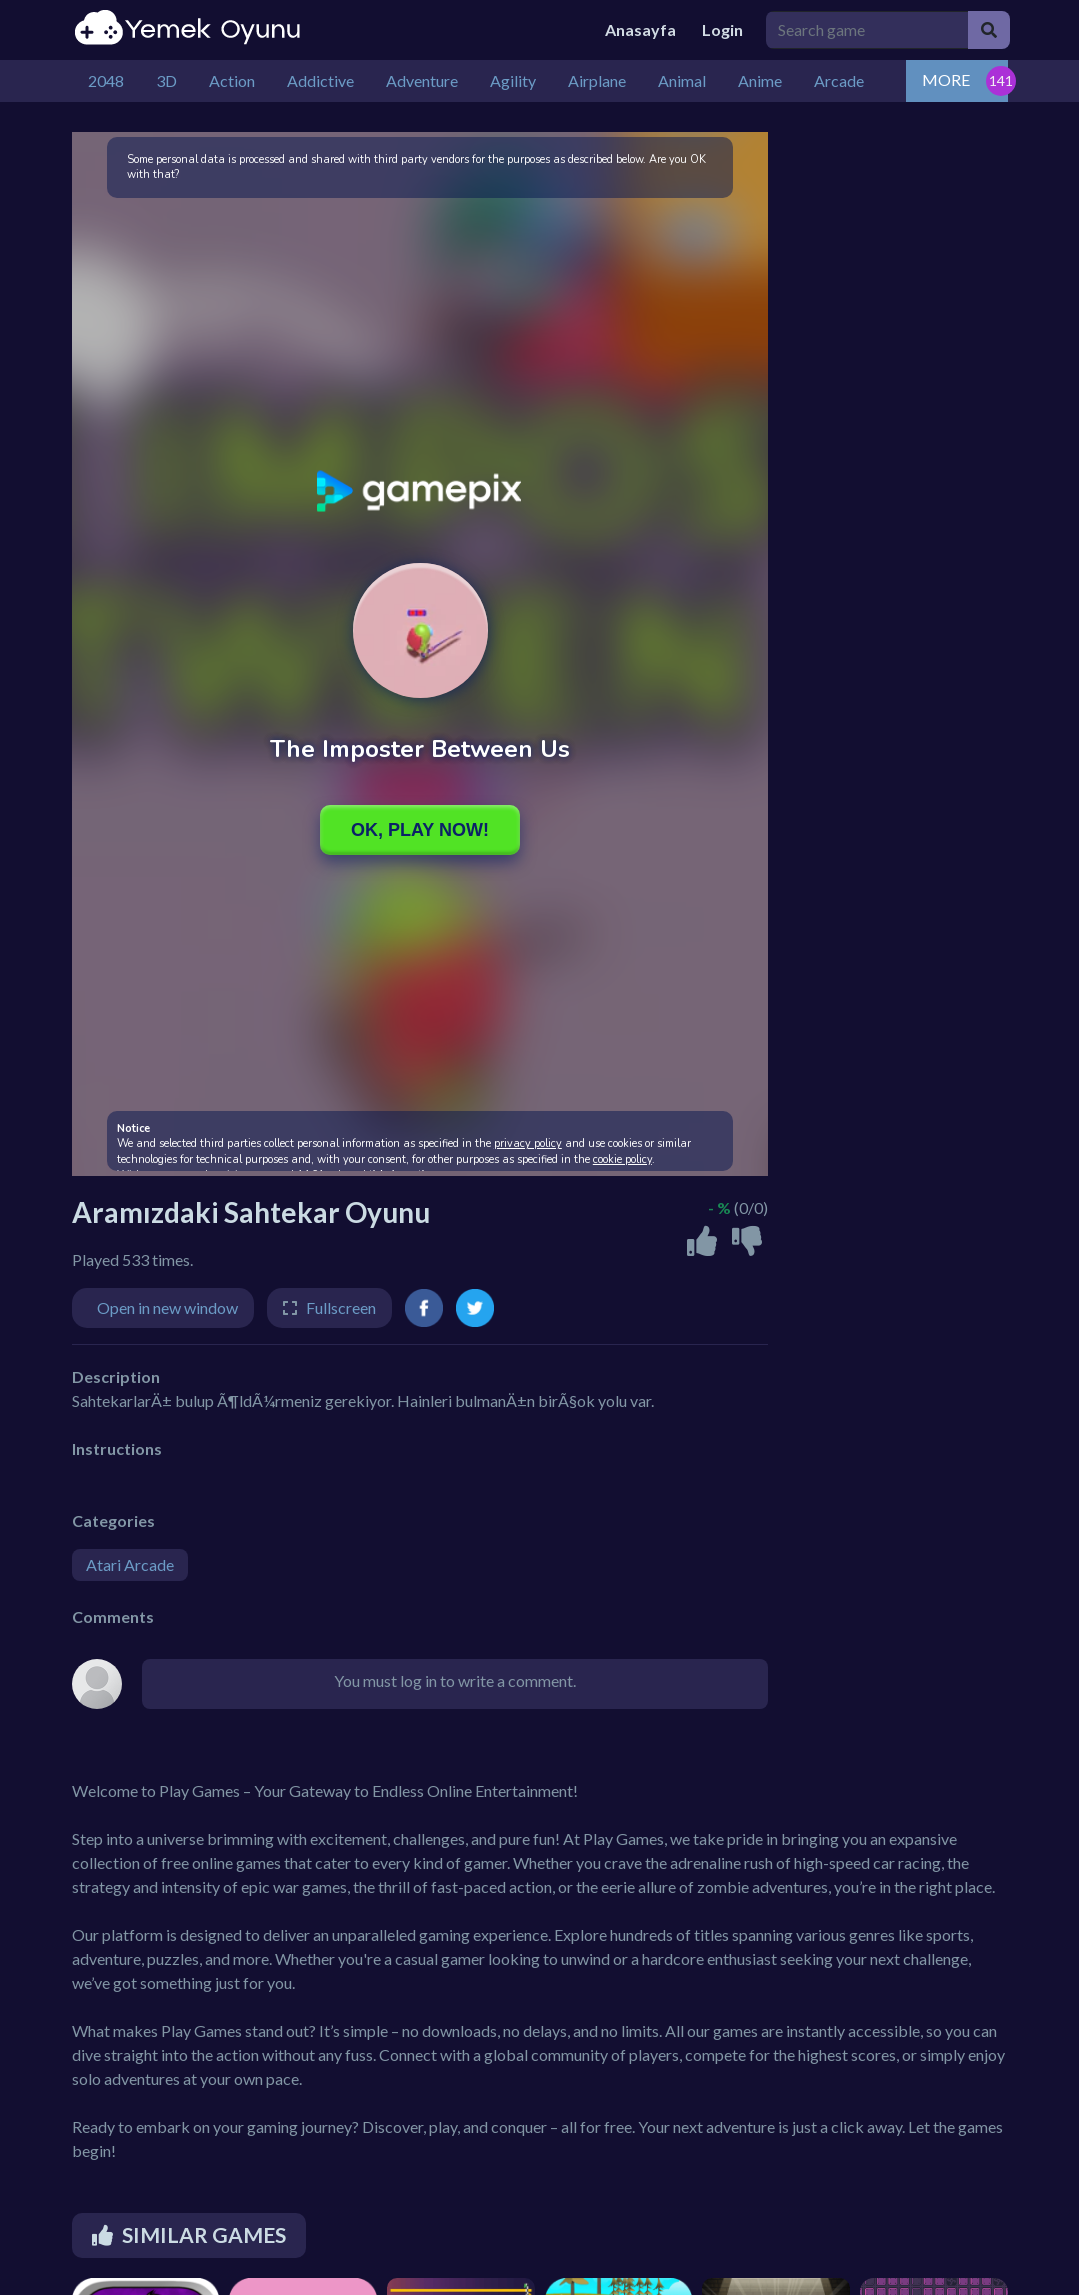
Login (722, 29)
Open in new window (167, 1307)
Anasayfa (640, 29)
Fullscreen (341, 1307)
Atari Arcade (130, 1564)
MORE (946, 79)
